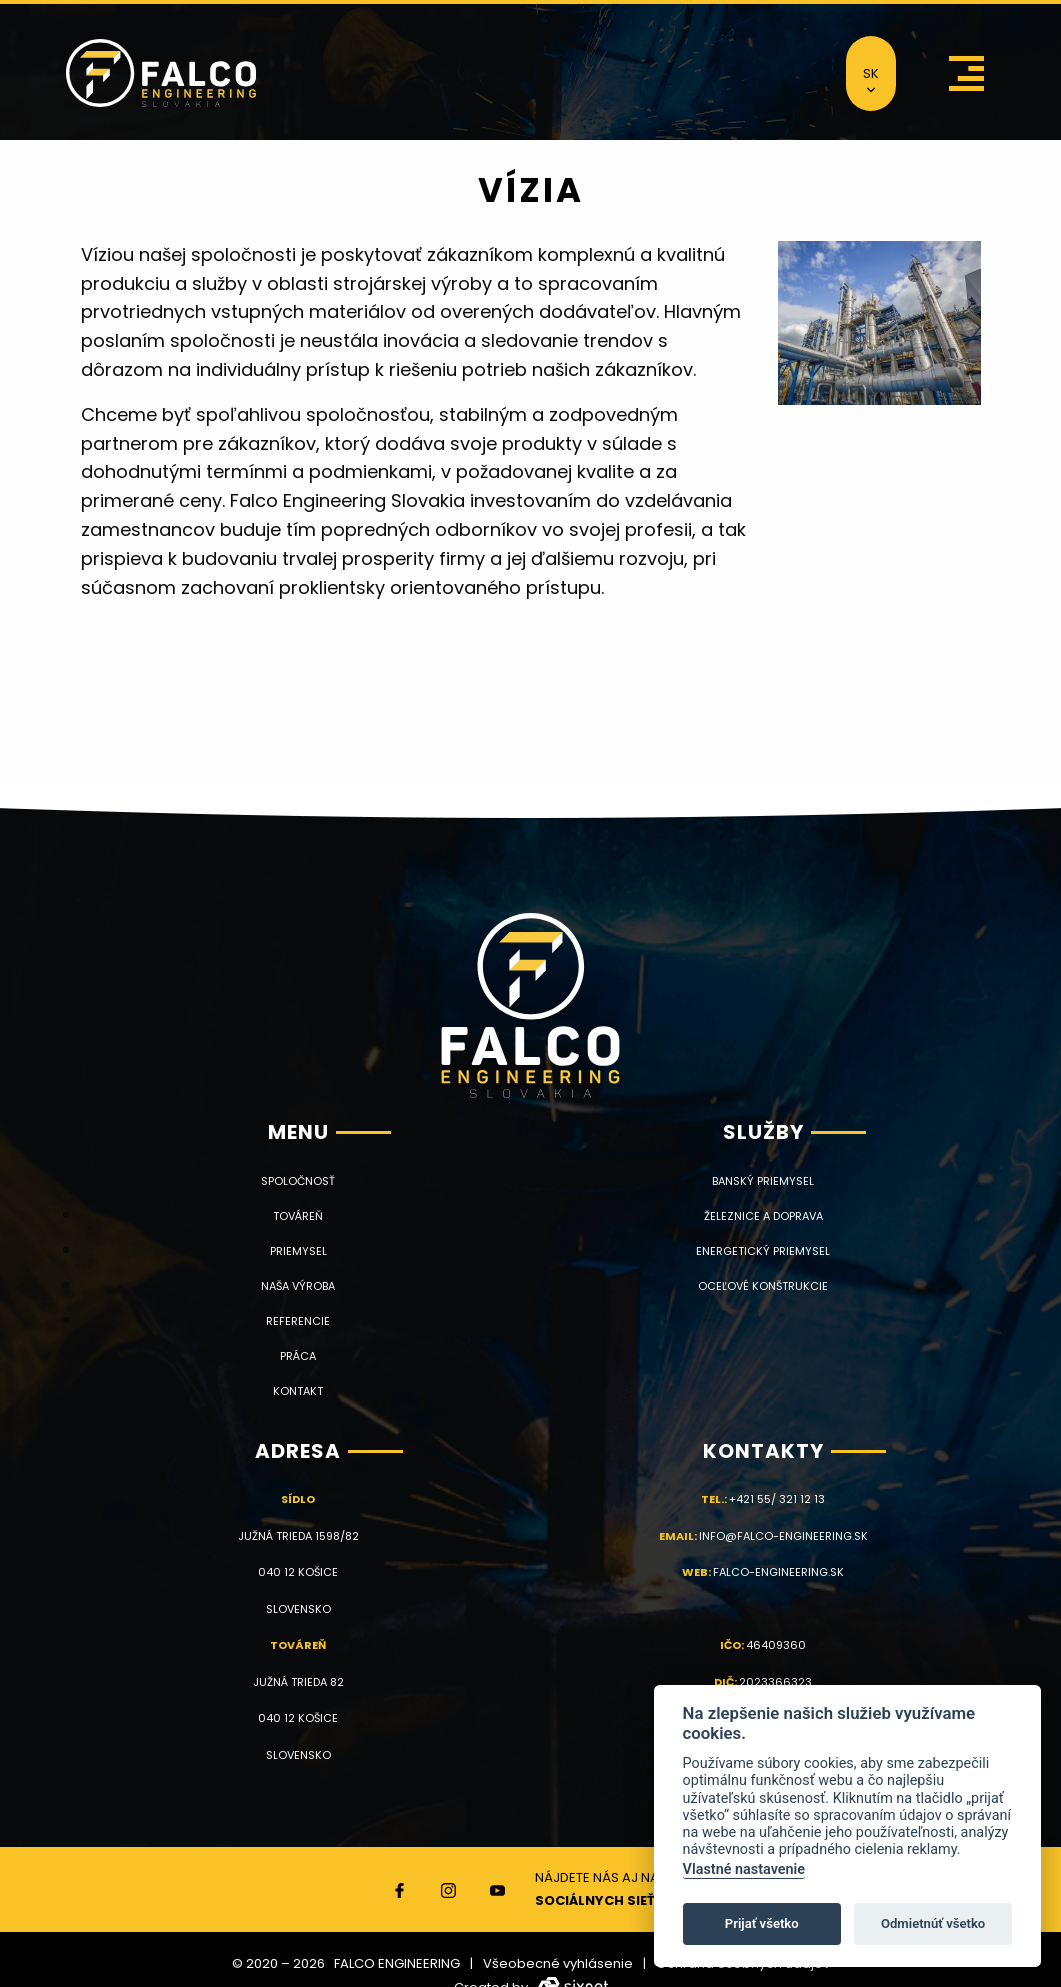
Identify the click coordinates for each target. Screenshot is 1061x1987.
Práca (298, 1356)
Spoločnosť (298, 1181)
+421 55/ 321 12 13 (777, 1499)
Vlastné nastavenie (744, 1869)
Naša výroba (298, 1286)
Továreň (298, 1216)
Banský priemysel (763, 1181)
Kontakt (298, 1391)
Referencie (298, 1321)
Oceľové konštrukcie (763, 1286)
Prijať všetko (762, 1923)
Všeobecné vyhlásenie (558, 1963)
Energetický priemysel (763, 1251)
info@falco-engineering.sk (783, 1536)
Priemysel (298, 1251)
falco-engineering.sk (778, 1572)
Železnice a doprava (763, 1216)
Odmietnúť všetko (933, 1923)
